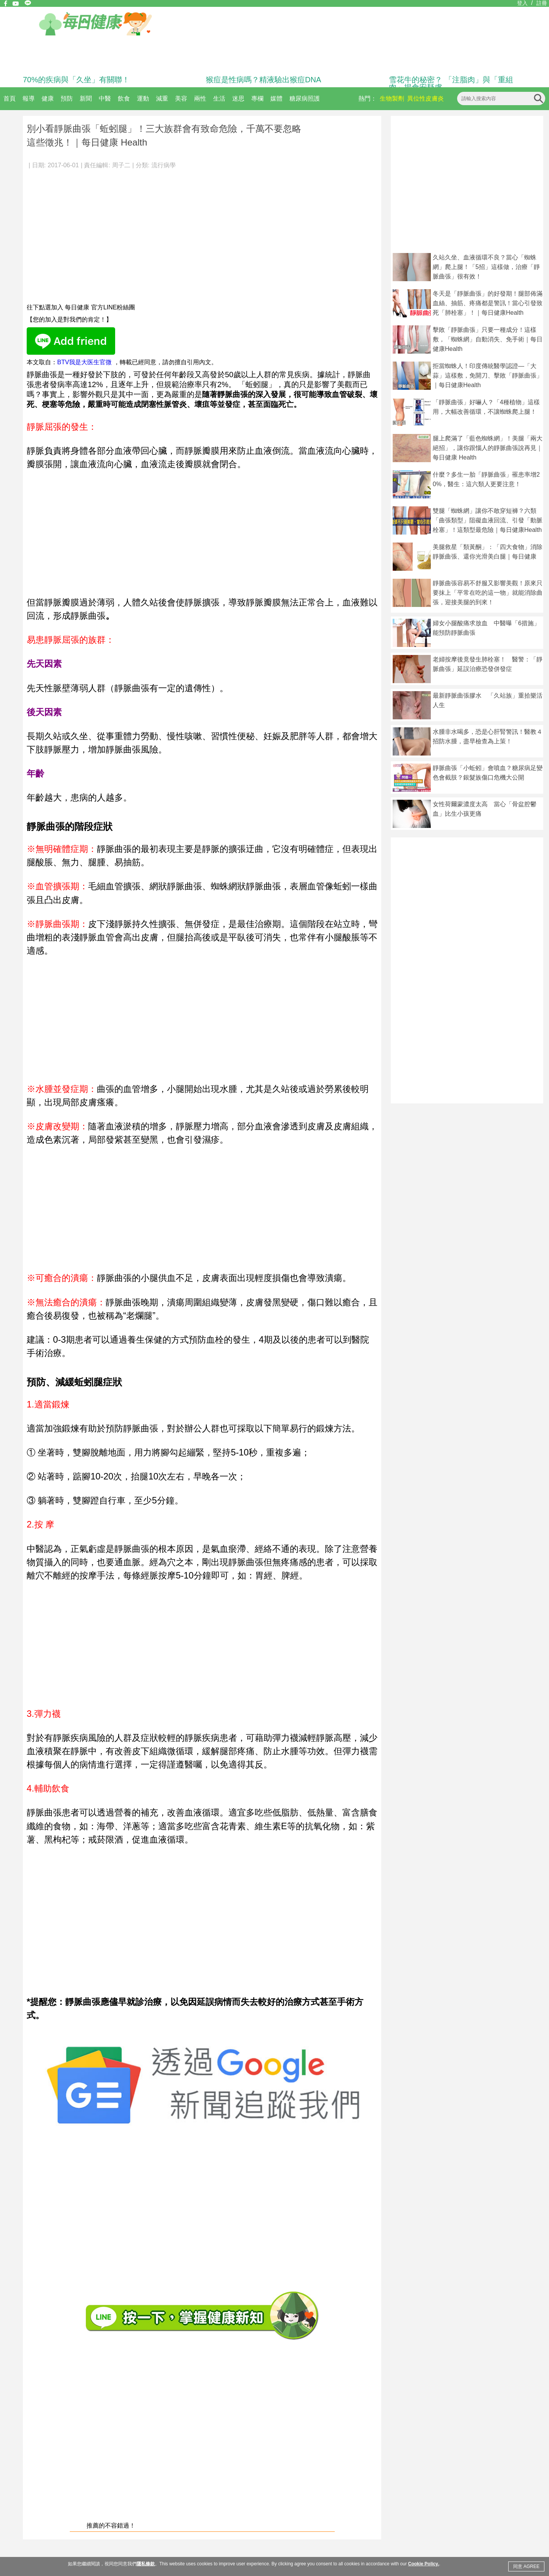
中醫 (105, 98)
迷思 (238, 98)
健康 (48, 98)
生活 (219, 98)
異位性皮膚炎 (425, 98)
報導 (28, 98)
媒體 (276, 98)
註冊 (541, 3)
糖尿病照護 (304, 98)
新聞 (86, 98)
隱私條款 (145, 2563)
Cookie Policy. (423, 2563)
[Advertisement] (202, 232)
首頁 (9, 98)
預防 (67, 98)
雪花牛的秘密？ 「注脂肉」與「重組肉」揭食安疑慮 (451, 83)
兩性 (200, 98)
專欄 (257, 98)
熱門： (367, 98)
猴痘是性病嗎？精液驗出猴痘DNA (263, 79)
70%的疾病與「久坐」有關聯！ (76, 79)
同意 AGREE (526, 2566)
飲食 (124, 98)
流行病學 (163, 165)
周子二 (121, 165)
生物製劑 (392, 98)
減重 (162, 98)
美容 (181, 98)
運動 (143, 98)
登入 (522, 3)
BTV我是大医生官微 (84, 362)
